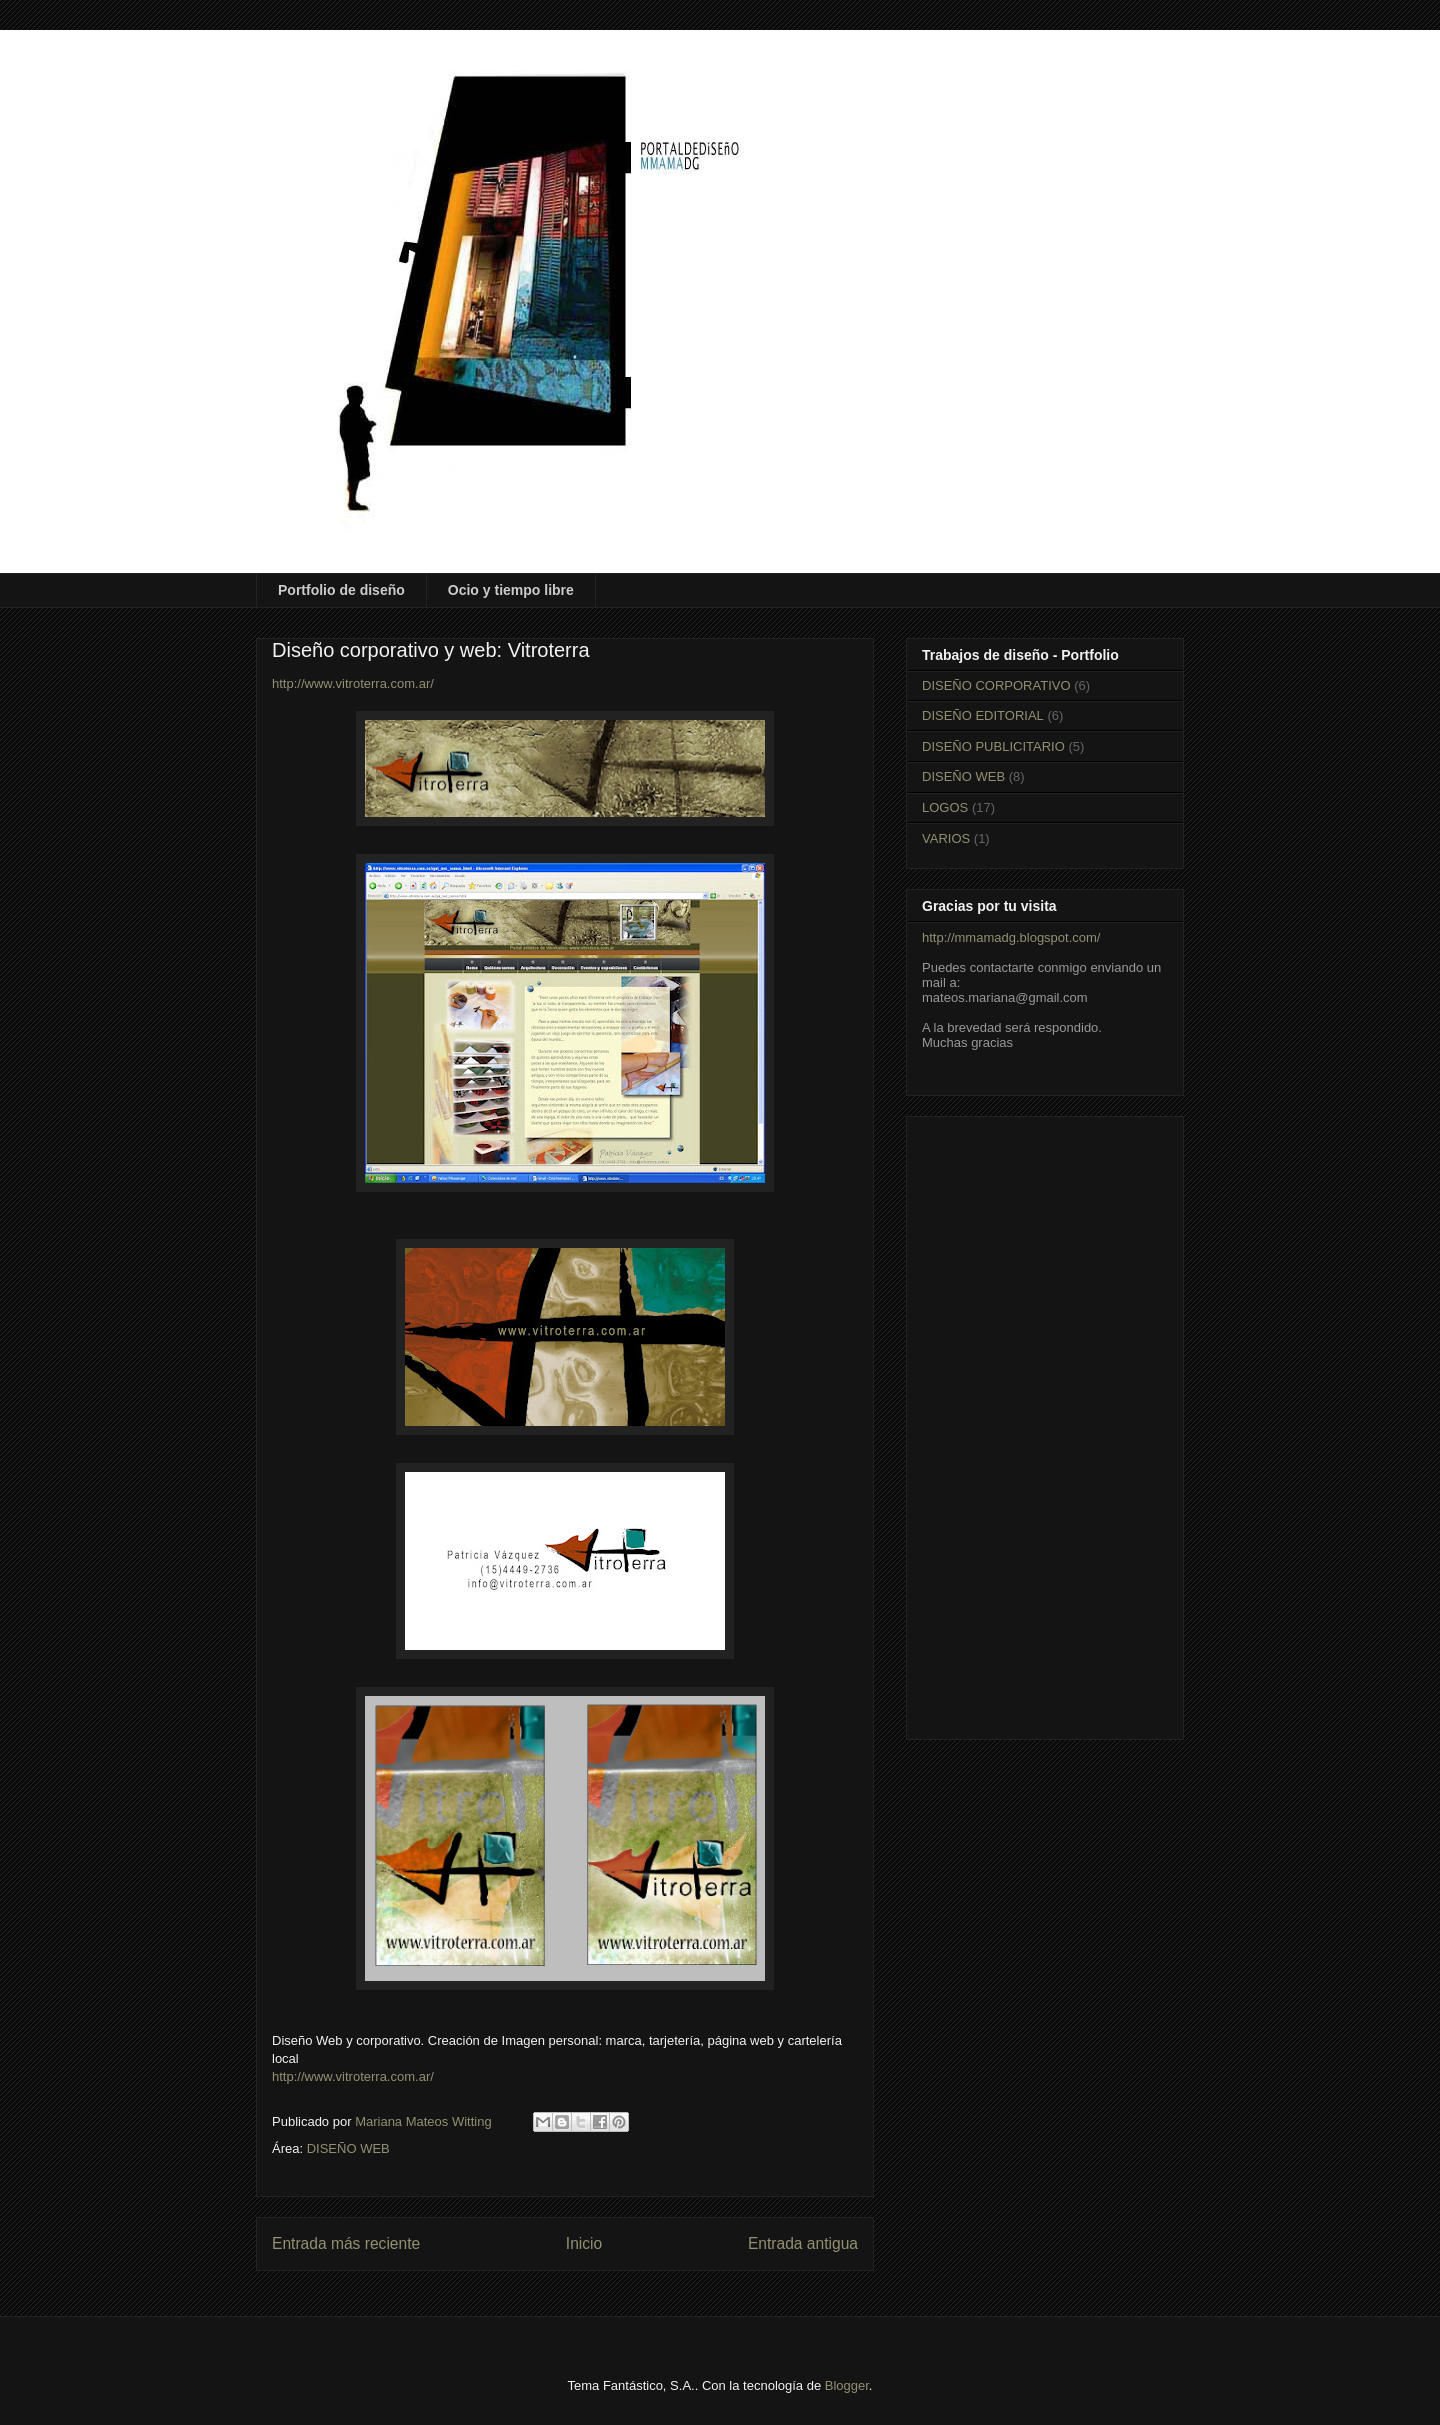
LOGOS (945, 807)
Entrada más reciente (346, 2243)
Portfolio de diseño (341, 590)
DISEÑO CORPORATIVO (996, 685)
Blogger (847, 2385)
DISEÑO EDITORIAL (983, 715)
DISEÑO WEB (348, 2148)
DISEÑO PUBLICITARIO (993, 746)
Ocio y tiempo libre (511, 590)
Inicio (584, 2243)
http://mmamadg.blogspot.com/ (1011, 937)
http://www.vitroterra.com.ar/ (353, 683)
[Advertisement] (1045, 1424)
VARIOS (946, 838)
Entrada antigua (803, 2243)
